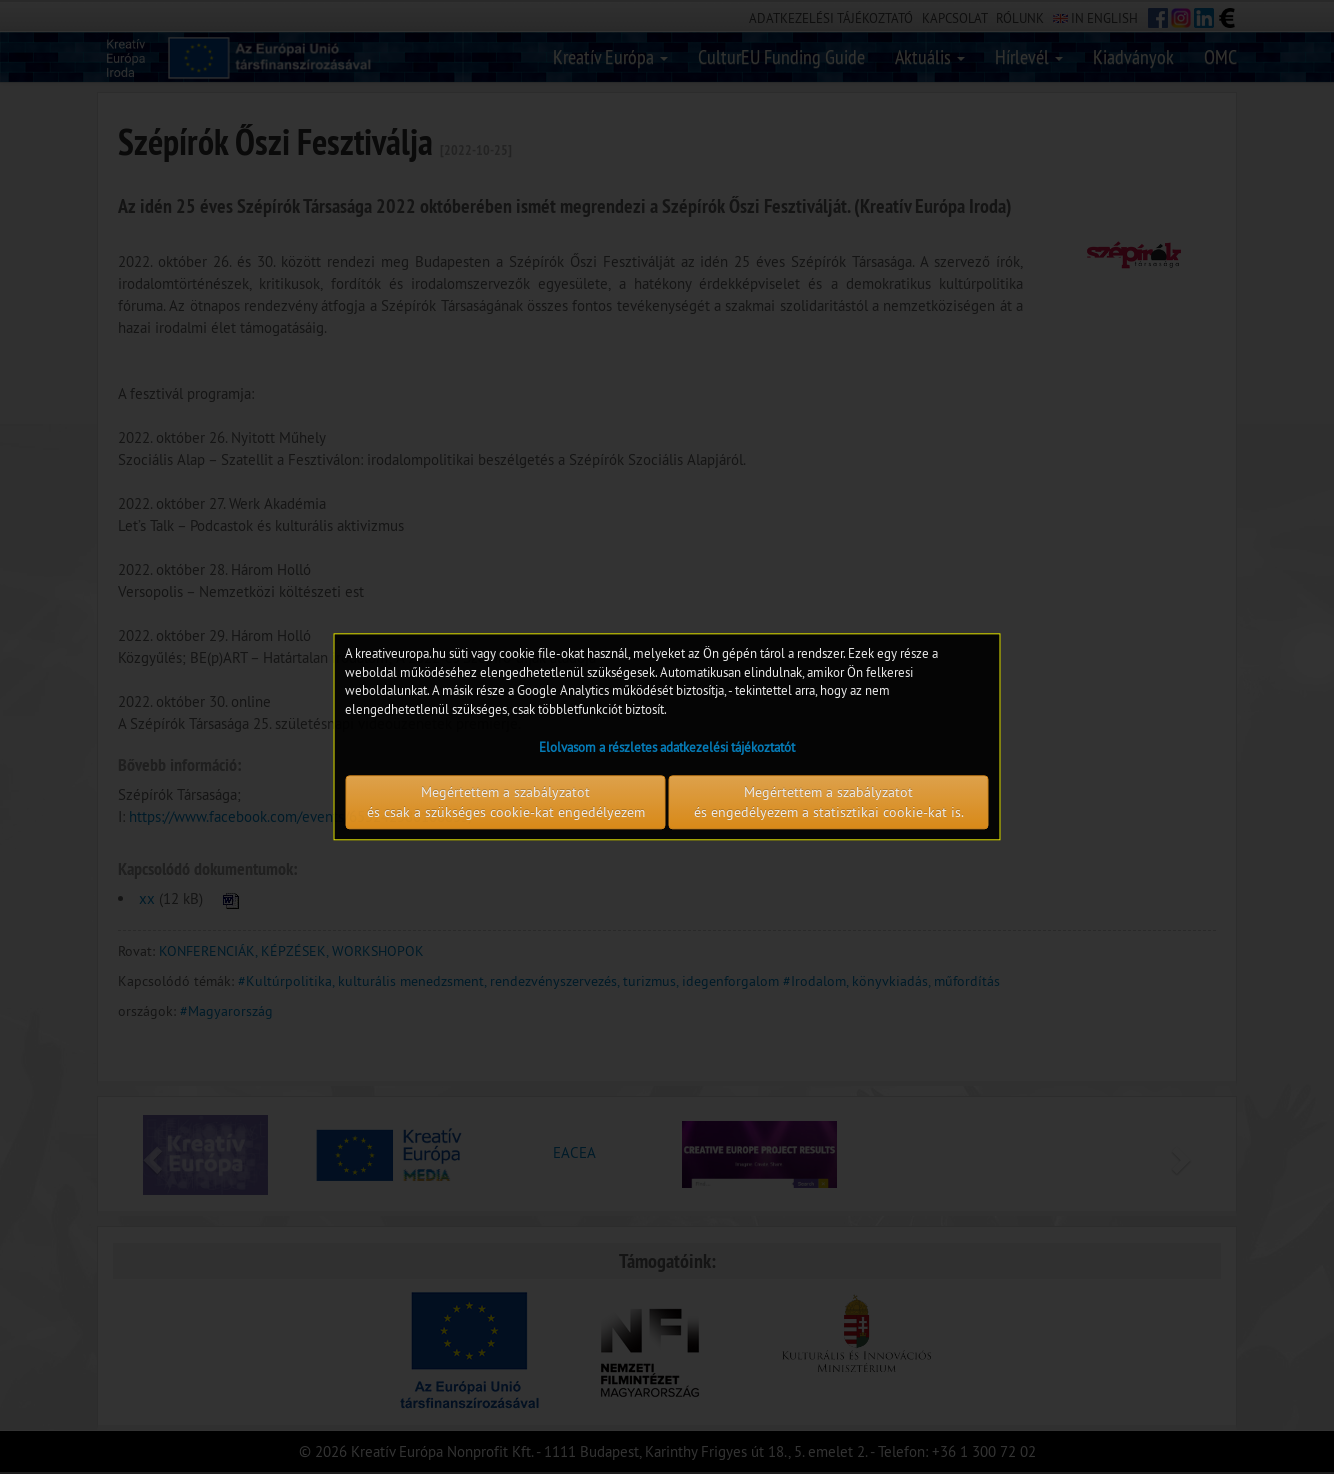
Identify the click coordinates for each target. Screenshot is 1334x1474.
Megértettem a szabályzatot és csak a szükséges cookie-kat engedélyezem (506, 803)
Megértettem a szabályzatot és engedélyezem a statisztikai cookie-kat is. (829, 803)
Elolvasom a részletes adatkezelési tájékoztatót (667, 748)
